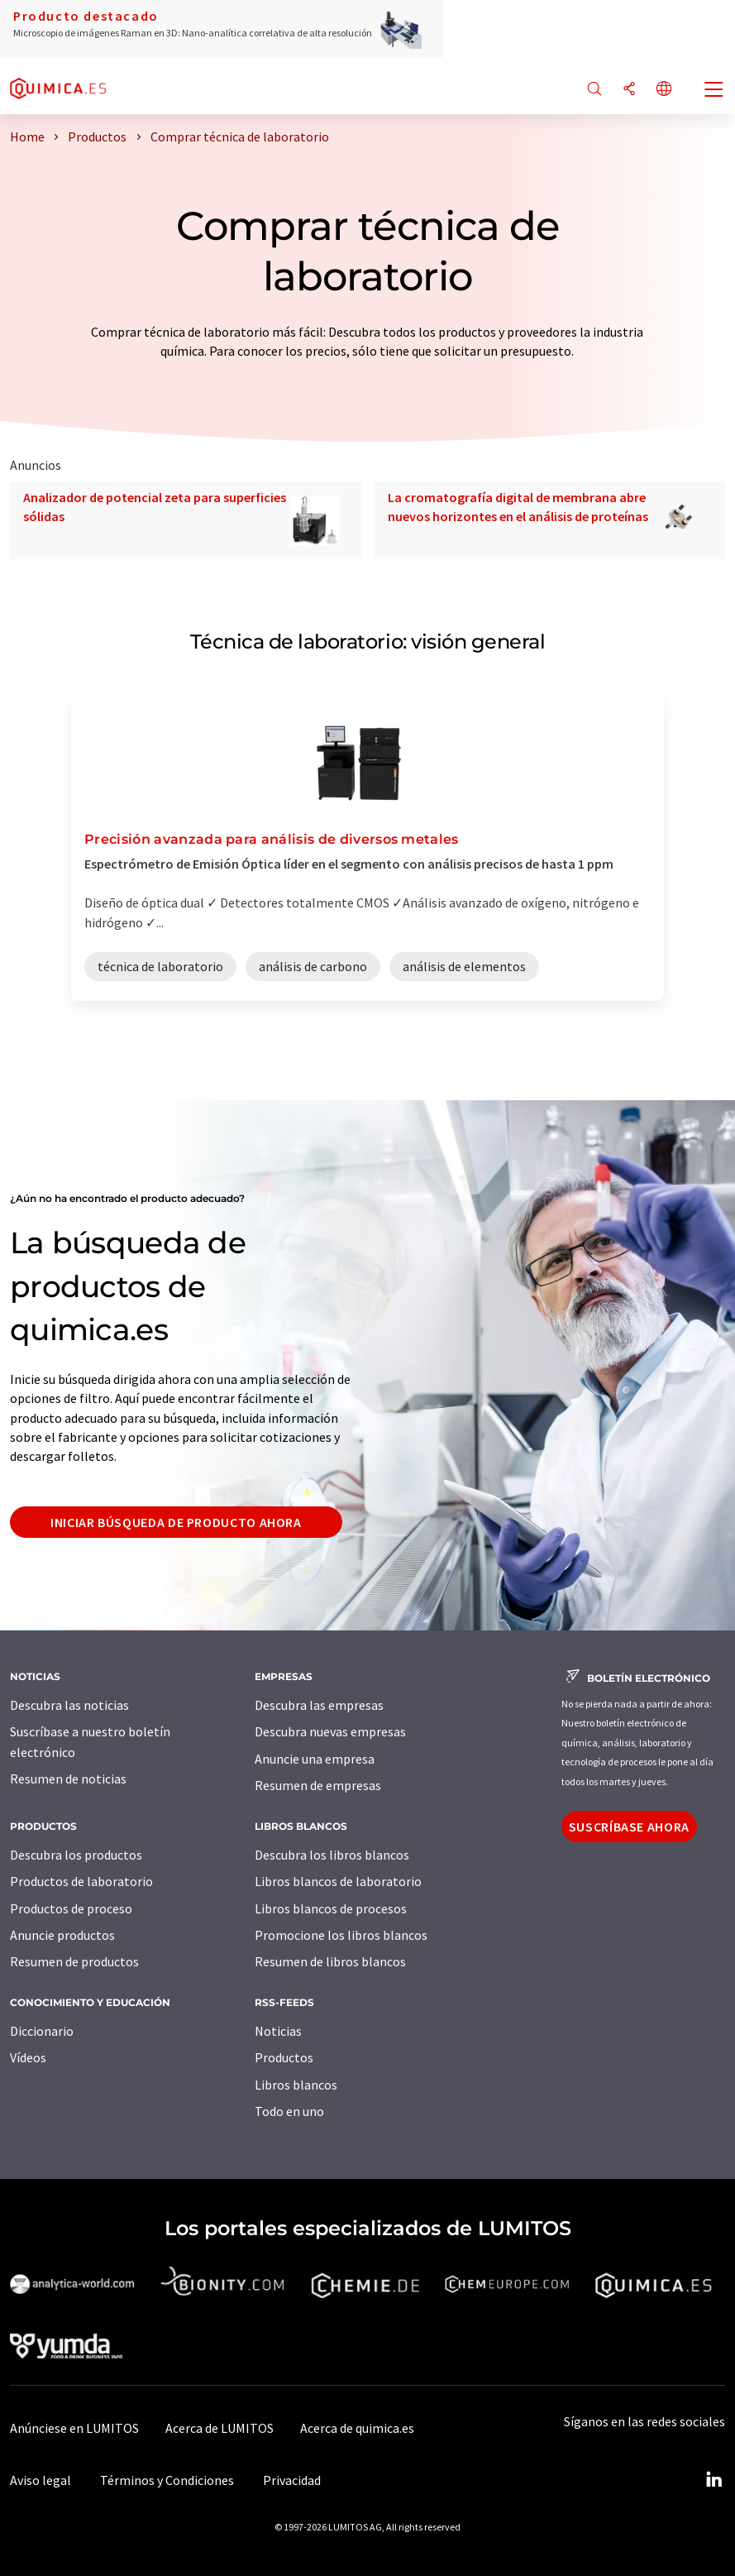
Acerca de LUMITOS (219, 2428)
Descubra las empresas (319, 1705)
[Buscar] (594, 89)
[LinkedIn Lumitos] (713, 2480)
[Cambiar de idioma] (663, 89)
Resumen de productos (74, 1961)
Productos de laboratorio (81, 1881)
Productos (284, 2057)
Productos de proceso (71, 1908)
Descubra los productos (76, 1854)
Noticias (278, 2031)
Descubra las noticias (69, 1705)
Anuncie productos (62, 1935)
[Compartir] (629, 89)
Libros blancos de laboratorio (338, 1881)
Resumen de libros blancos (330, 1961)
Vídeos (28, 2057)
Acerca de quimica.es (357, 2428)
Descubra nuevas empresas (330, 1731)
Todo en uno (289, 2111)
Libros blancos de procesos (331, 1908)
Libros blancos (296, 2084)
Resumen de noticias (68, 1778)
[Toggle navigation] (714, 91)
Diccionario (42, 2031)
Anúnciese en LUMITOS (74, 2428)
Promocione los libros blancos (341, 1935)
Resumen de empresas (318, 1785)
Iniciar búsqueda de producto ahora (176, 1522)
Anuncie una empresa (315, 1758)
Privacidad (292, 2480)
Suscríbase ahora (629, 1826)
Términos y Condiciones (167, 2480)
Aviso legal (40, 2480)
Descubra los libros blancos (332, 1854)
